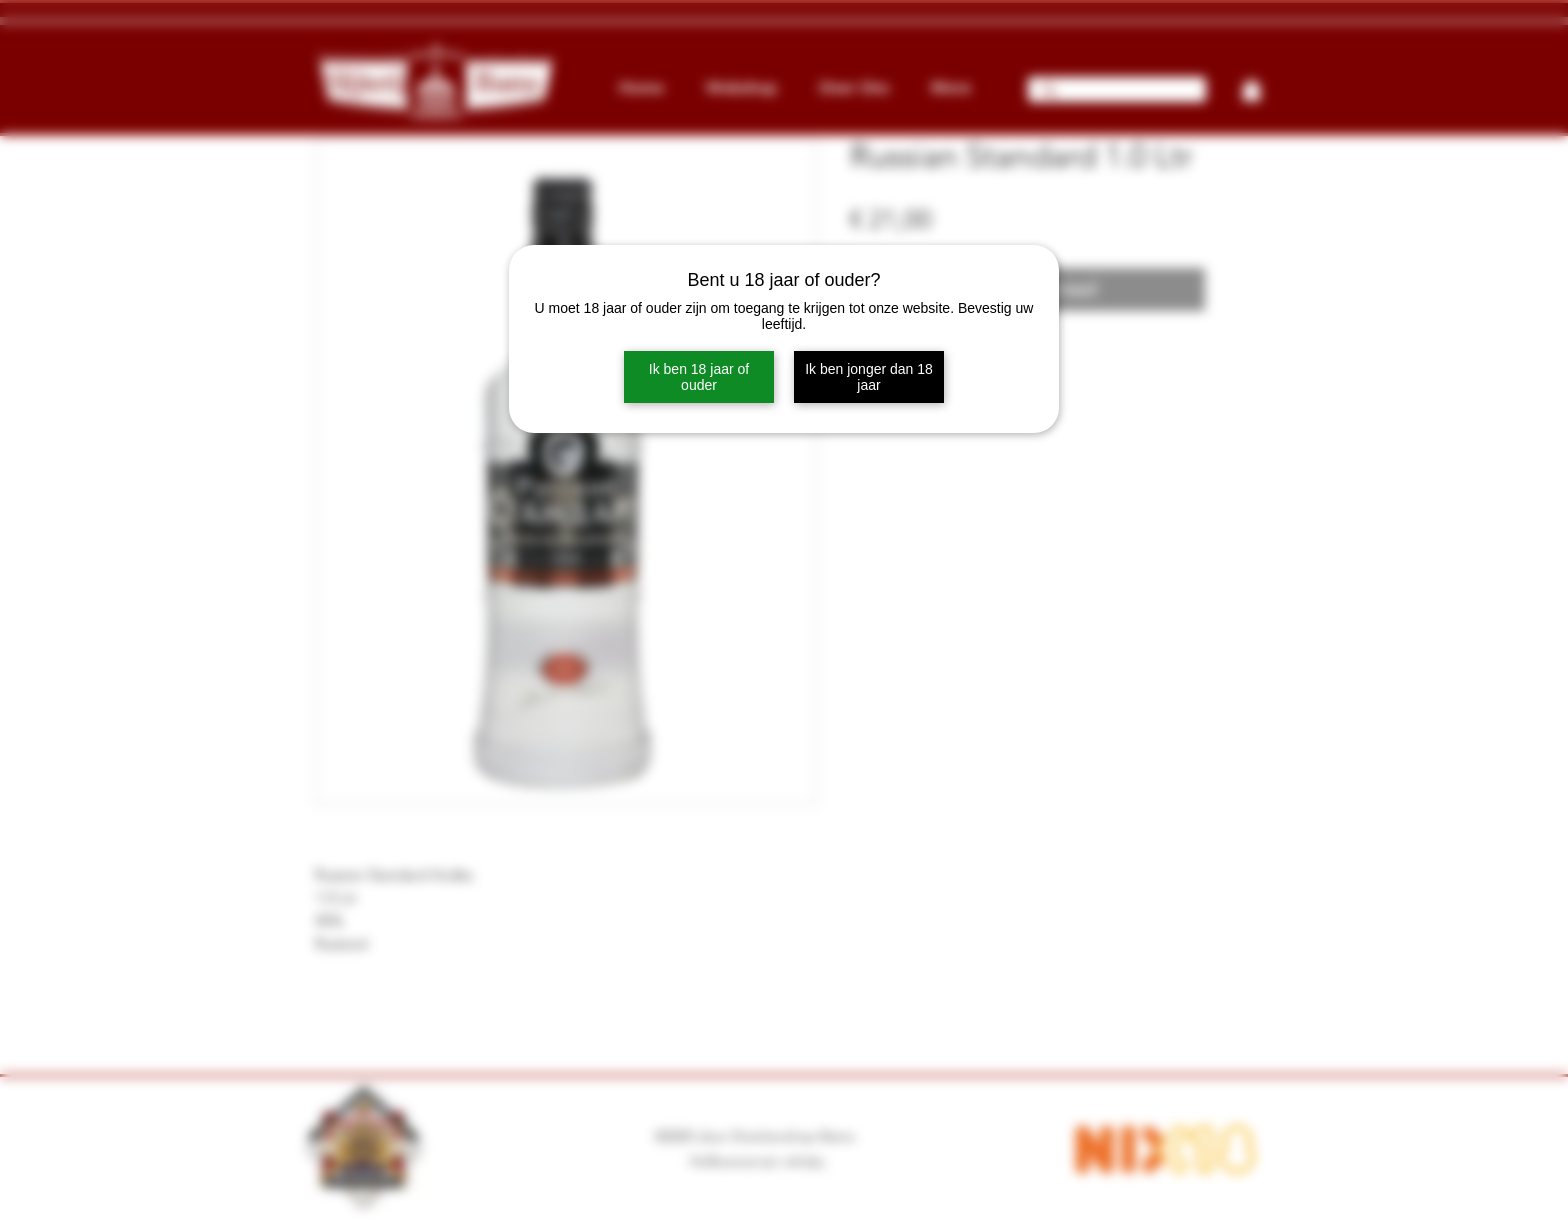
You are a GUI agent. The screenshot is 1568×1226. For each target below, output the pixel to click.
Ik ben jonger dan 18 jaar (869, 377)
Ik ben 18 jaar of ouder (699, 377)
